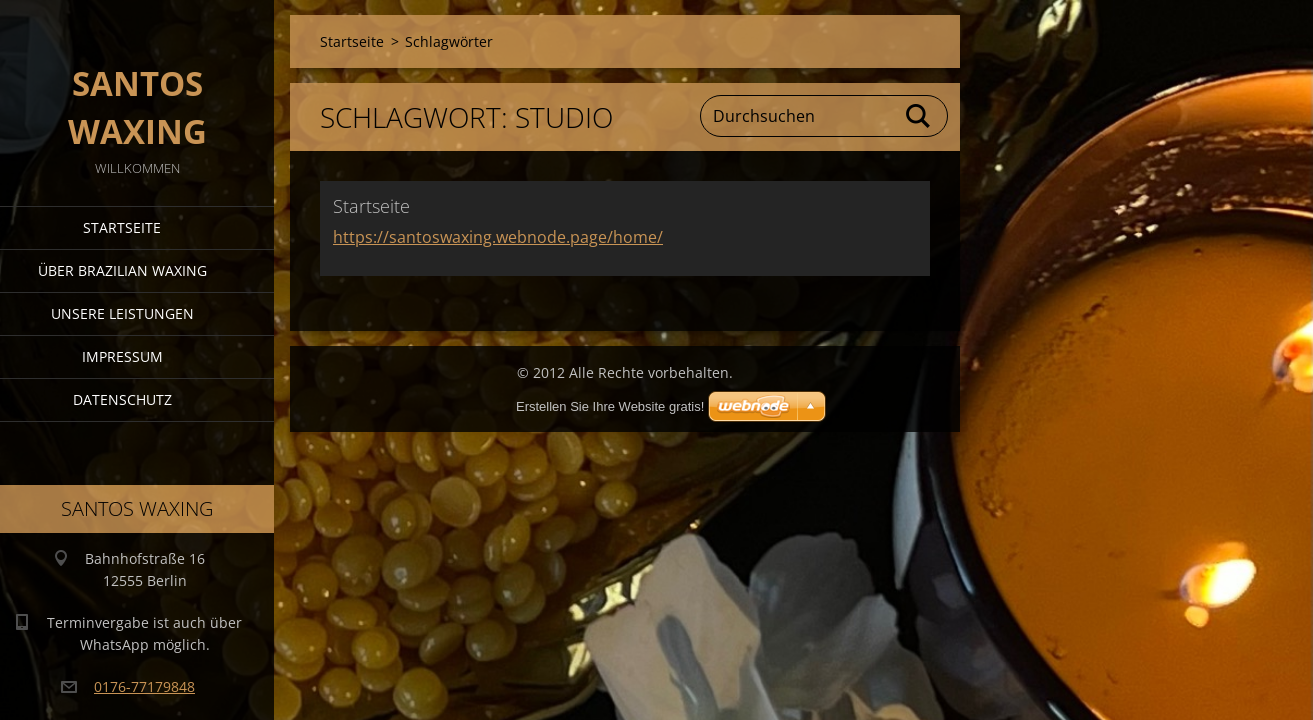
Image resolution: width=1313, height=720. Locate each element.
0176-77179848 (144, 686)
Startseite (122, 227)
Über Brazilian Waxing (122, 270)
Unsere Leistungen (122, 313)
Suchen (919, 116)
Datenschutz (122, 399)
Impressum (122, 356)
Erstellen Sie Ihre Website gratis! (610, 406)
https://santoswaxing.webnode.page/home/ (498, 237)
